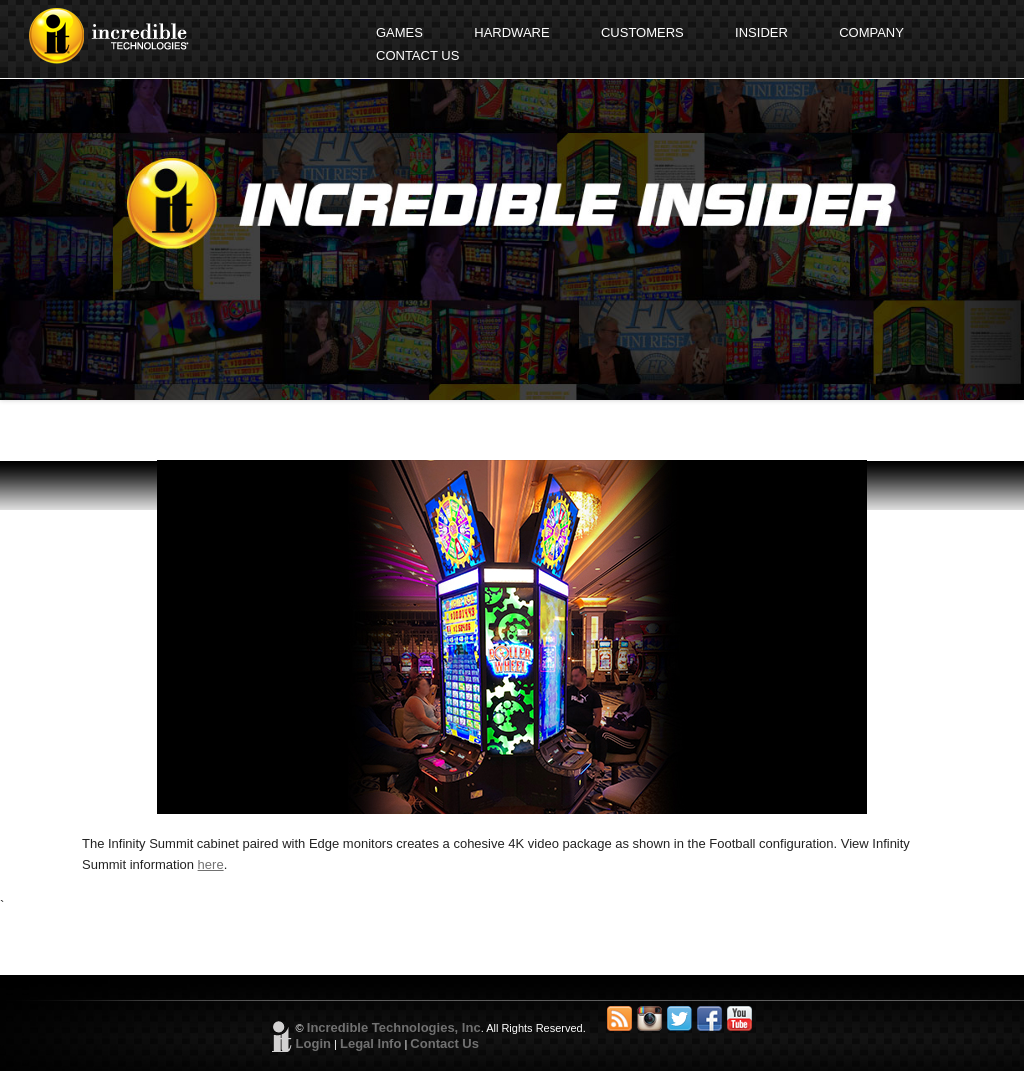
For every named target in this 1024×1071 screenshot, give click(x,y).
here (211, 864)
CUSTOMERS (642, 32)
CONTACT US (417, 55)
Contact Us (444, 1043)
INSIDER (761, 32)
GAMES (399, 32)
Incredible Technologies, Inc (394, 1027)
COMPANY (871, 32)
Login (313, 1043)
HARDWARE (511, 32)
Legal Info (370, 1043)
